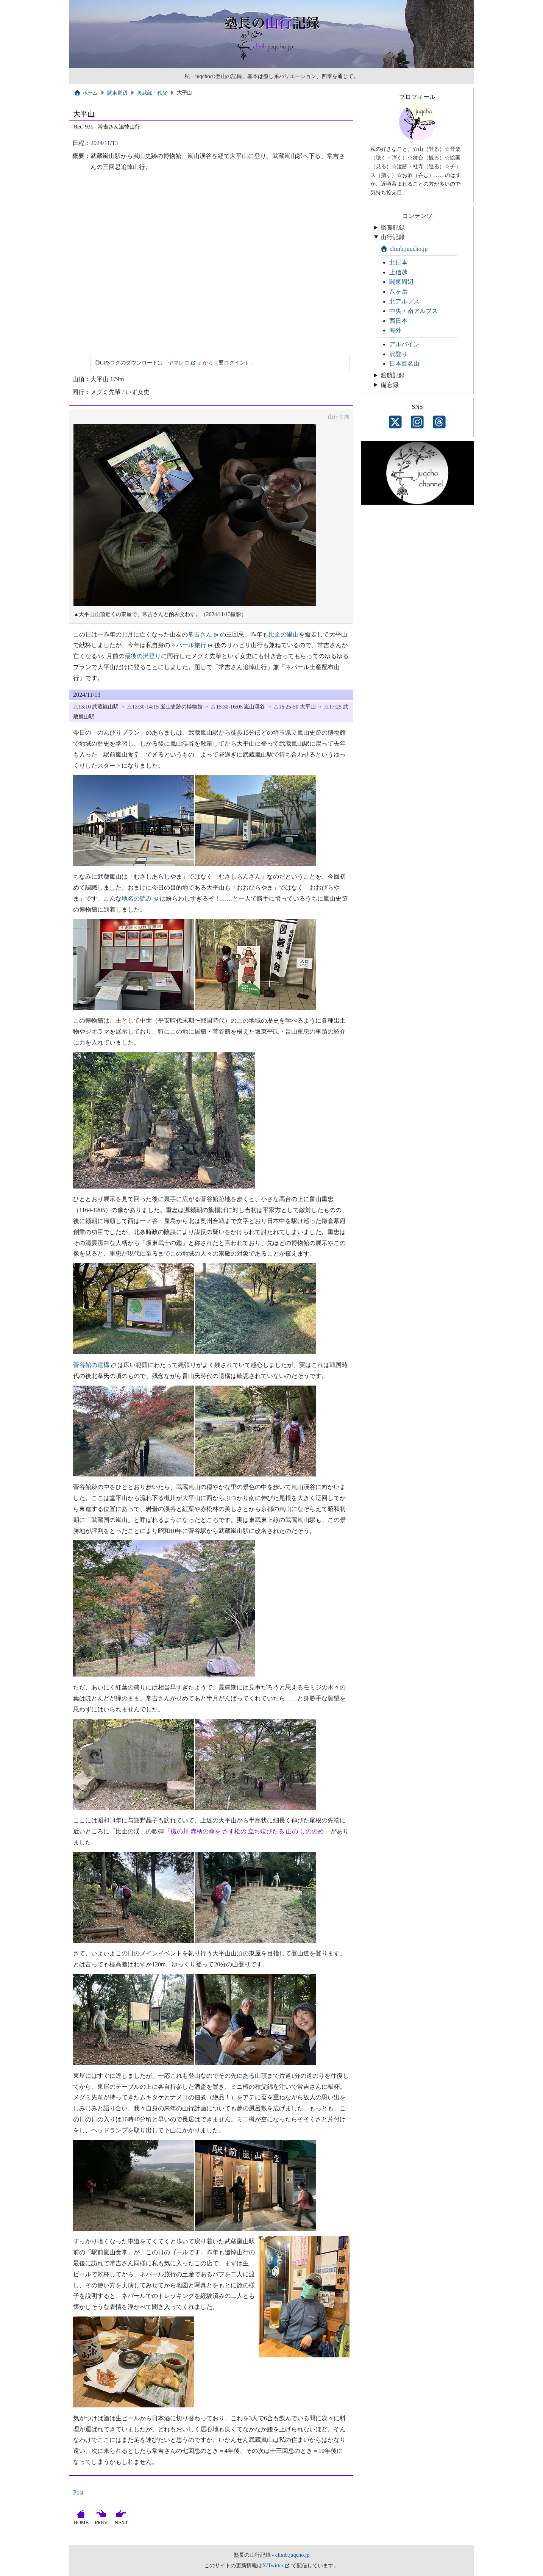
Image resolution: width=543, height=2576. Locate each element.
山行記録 (393, 237)
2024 (96, 143)
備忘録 (390, 385)
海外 (395, 330)
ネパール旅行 (188, 645)
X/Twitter (273, 2565)
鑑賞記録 (393, 227)
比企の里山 (283, 634)
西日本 (398, 321)
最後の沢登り (143, 656)
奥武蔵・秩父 (152, 93)
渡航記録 (393, 375)
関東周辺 (117, 93)
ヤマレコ (178, 363)
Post (78, 2492)
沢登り (398, 354)
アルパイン (404, 344)
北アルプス (404, 301)
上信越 (398, 272)
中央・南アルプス (413, 311)
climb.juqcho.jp (404, 249)
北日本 (398, 262)
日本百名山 (404, 363)
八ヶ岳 (398, 291)
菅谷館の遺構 (91, 1365)
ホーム (86, 93)
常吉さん (200, 634)
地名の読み (137, 898)
